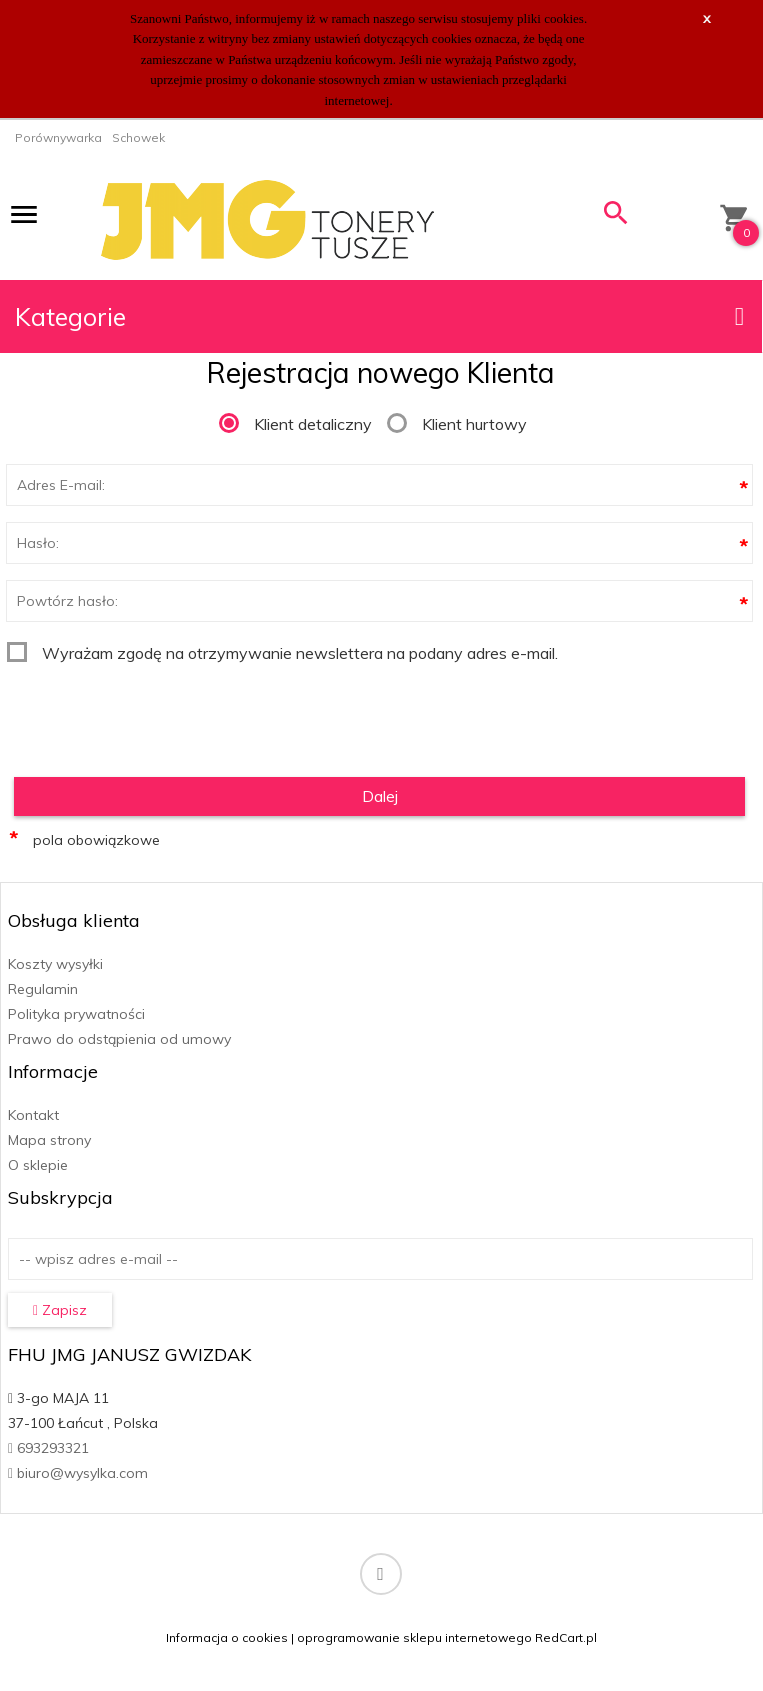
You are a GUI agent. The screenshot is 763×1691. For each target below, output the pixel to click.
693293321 (48, 1448)
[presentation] (159, 713)
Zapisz (60, 1310)
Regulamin (43, 989)
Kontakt (33, 1115)
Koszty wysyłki (55, 964)
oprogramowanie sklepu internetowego (414, 1637)
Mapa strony (49, 1140)
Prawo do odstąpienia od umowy (119, 1039)
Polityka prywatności (76, 1014)
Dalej (380, 796)
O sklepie (38, 1165)
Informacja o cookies (227, 1637)
